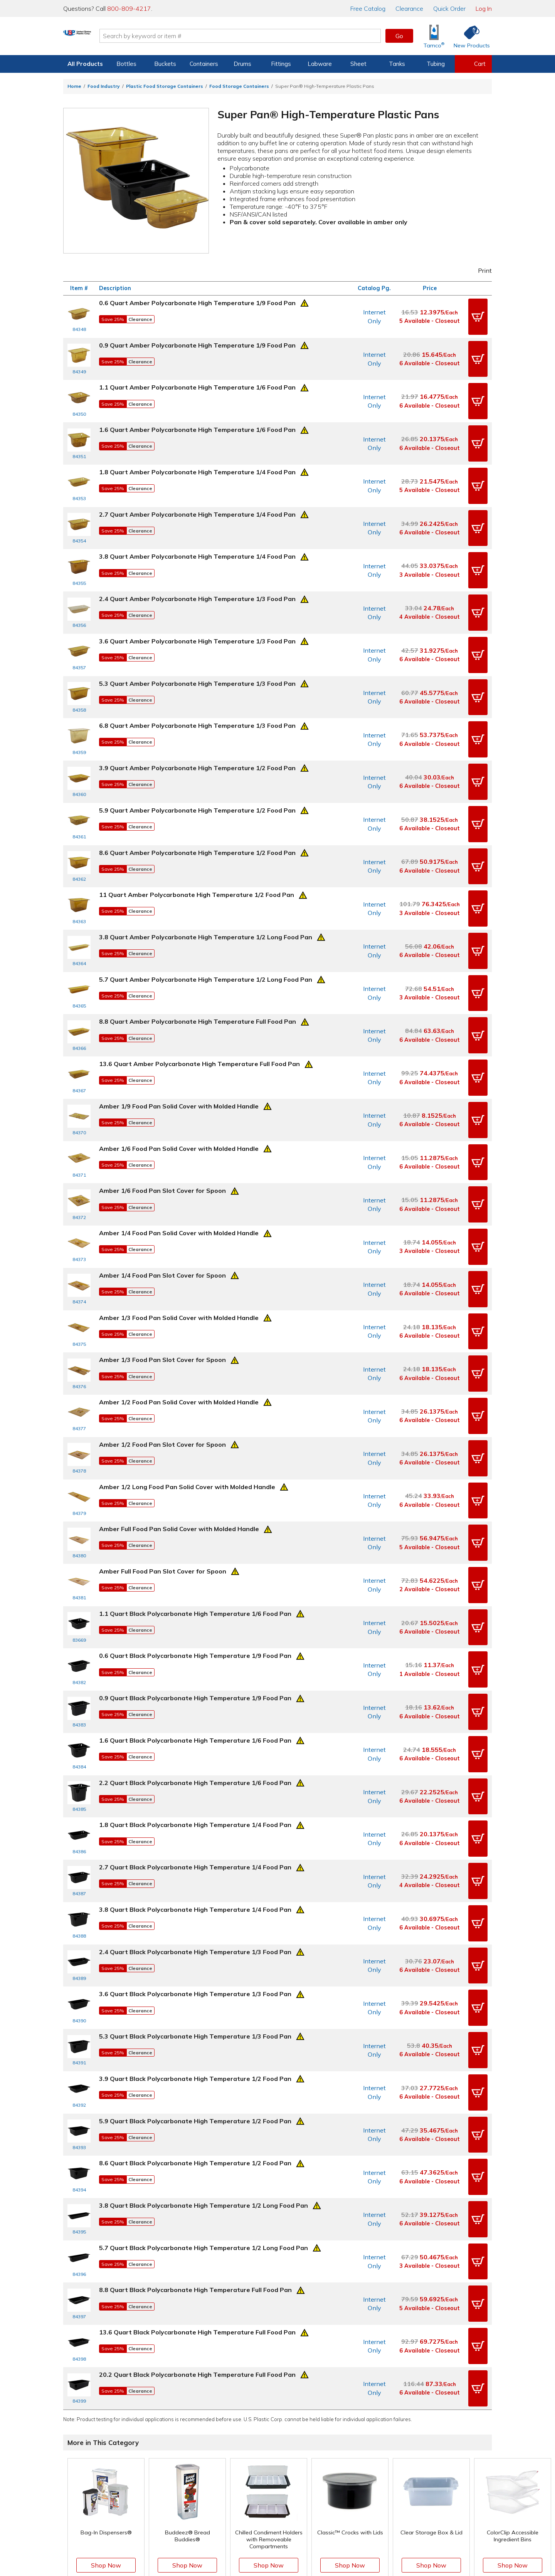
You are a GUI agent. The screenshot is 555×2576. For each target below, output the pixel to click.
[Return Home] (108, 37)
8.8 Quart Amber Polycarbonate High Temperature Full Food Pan (197, 962)
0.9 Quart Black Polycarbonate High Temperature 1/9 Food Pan (195, 1582)
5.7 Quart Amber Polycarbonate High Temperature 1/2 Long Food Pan (205, 923)
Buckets (165, 63)
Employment (228, 2474)
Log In (484, 8)
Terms (272, 2544)
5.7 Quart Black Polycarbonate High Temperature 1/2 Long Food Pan (203, 2085)
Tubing (436, 63)
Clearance (409, 8)
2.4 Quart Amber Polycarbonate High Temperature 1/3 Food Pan (197, 574)
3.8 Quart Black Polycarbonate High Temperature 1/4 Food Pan (195, 1776)
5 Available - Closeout (429, 319)
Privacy (252, 2544)
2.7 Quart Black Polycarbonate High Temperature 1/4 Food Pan (195, 1737)
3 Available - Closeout (429, 551)
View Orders (156, 2452)
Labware (320, 63)
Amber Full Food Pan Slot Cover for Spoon (162, 1465)
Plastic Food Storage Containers (164, 86)
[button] (478, 314)
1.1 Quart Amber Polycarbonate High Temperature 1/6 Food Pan (197, 380)
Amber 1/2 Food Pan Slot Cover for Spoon (162, 1349)
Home (74, 86)
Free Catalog (309, 2452)
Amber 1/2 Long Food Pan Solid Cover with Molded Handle (187, 1388)
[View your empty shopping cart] (473, 64)
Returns (221, 2485)
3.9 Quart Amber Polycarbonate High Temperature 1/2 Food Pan (197, 729)
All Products (85, 63)
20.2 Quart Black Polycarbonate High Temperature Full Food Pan (197, 2202)
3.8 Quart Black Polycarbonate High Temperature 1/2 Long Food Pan (203, 2047)
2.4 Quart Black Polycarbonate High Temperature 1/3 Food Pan (195, 1814)
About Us (376, 2441)
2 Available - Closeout (429, 1482)
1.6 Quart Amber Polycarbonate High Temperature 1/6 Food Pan (197, 419)
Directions (224, 2463)
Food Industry (103, 86)
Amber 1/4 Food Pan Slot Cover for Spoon (162, 1194)
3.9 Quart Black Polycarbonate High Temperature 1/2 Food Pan (195, 1931)
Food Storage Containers (239, 86)
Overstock (298, 2497)
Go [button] (399, 36)
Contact (222, 2441)
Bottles (126, 63)
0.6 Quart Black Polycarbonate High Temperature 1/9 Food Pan (195, 1543)
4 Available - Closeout (429, 590)
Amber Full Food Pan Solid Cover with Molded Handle (179, 1427)
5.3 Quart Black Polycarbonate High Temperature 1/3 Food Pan (195, 1892)
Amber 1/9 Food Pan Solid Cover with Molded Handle (179, 1039)
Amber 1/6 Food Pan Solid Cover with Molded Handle (179, 1078)
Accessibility (297, 2544)
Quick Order (449, 8)
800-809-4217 (129, 8)
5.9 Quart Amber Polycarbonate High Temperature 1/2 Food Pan (197, 768)
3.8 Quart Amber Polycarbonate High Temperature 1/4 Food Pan (197, 535)
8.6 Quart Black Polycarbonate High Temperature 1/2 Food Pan (195, 2008)
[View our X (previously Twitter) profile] (253, 2528)
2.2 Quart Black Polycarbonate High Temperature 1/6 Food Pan (195, 1659)
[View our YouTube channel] (286, 2528)
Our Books (377, 2474)
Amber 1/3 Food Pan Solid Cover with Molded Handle (179, 1233)
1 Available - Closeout (429, 1559)
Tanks (397, 63)
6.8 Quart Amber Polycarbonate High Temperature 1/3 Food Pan (197, 690)
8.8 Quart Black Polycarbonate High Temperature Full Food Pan (195, 2124)
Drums (242, 63)
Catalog (367, 8)
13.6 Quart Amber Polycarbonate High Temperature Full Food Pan (199, 1000)
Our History (378, 2463)
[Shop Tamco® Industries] (434, 36)
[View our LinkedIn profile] (302, 2528)
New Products (304, 2474)
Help (218, 2452)
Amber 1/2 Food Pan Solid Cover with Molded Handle (179, 1310)
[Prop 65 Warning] (304, 302)
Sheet (358, 63)
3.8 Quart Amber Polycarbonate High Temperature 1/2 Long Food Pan (205, 884)
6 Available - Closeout (429, 357)
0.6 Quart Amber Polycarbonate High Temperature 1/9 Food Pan (197, 303)
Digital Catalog (305, 2441)
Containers (204, 63)
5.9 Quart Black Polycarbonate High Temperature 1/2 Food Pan (195, 1969)
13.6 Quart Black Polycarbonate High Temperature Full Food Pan (197, 2163)
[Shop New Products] (469, 36)
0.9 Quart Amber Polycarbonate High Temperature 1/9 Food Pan (197, 342)
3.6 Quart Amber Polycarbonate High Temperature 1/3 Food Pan (197, 613)
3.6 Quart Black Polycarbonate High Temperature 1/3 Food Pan (195, 1853)
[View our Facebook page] (236, 2528)
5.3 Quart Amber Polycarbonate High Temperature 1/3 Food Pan (197, 651)
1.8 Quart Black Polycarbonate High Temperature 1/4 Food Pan (195, 1698)
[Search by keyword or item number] (272, 36)
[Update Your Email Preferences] (319, 2528)
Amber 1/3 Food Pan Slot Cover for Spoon (162, 1272)
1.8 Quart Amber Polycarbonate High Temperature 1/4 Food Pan (197, 458)
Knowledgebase (307, 2463)
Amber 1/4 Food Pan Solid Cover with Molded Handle (179, 1155)
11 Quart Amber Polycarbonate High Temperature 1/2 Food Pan (196, 845)
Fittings (281, 63)
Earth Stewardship (388, 2485)
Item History (147, 2463)
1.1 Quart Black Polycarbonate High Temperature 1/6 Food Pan (195, 1504)
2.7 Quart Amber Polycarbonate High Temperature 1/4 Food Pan (197, 496)
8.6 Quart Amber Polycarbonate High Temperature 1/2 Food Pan (197, 807)
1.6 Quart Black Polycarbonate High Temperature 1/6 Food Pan (195, 1620)
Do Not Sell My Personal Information (277, 2555)
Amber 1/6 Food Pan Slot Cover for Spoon (162, 1116)
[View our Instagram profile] (269, 2528)
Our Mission (379, 2452)
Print (480, 270)
